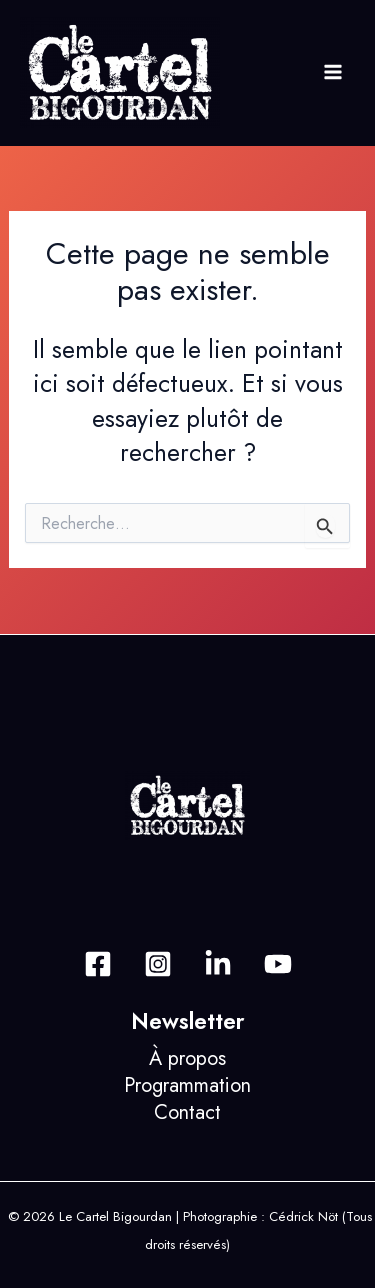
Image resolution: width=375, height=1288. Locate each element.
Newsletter (188, 1021)
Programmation (187, 1085)
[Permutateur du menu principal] (332, 72)
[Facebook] (98, 964)
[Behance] (218, 964)
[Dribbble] (278, 964)
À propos (187, 1058)
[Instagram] (158, 964)
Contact (187, 1112)
